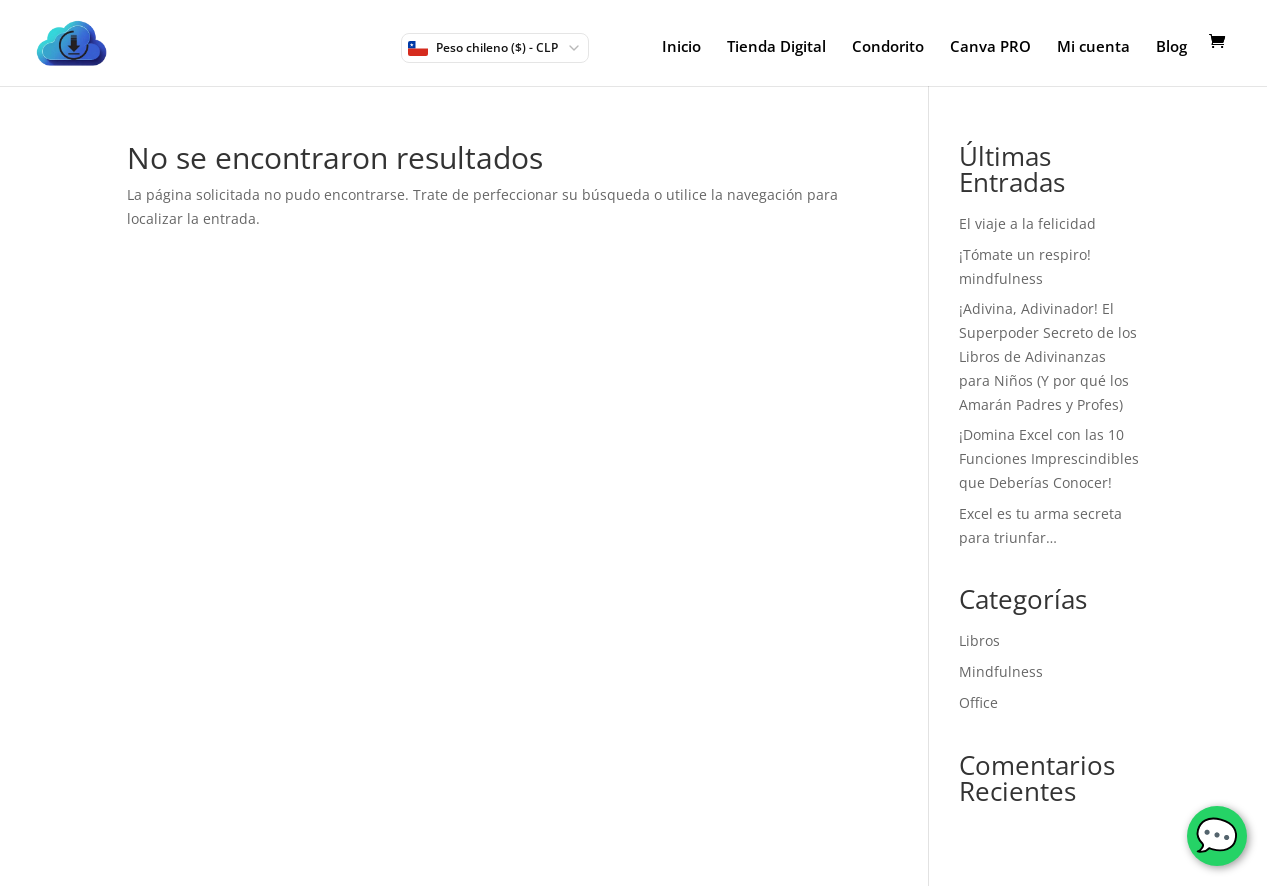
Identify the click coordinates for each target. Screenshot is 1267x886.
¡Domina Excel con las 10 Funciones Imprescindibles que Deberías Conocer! (1049, 458)
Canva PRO (990, 47)
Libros (979, 640)
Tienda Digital (776, 47)
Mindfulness (1001, 671)
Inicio (681, 47)
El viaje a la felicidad (1027, 223)
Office (978, 702)
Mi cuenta (1093, 47)
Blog (1171, 47)
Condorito (888, 47)
